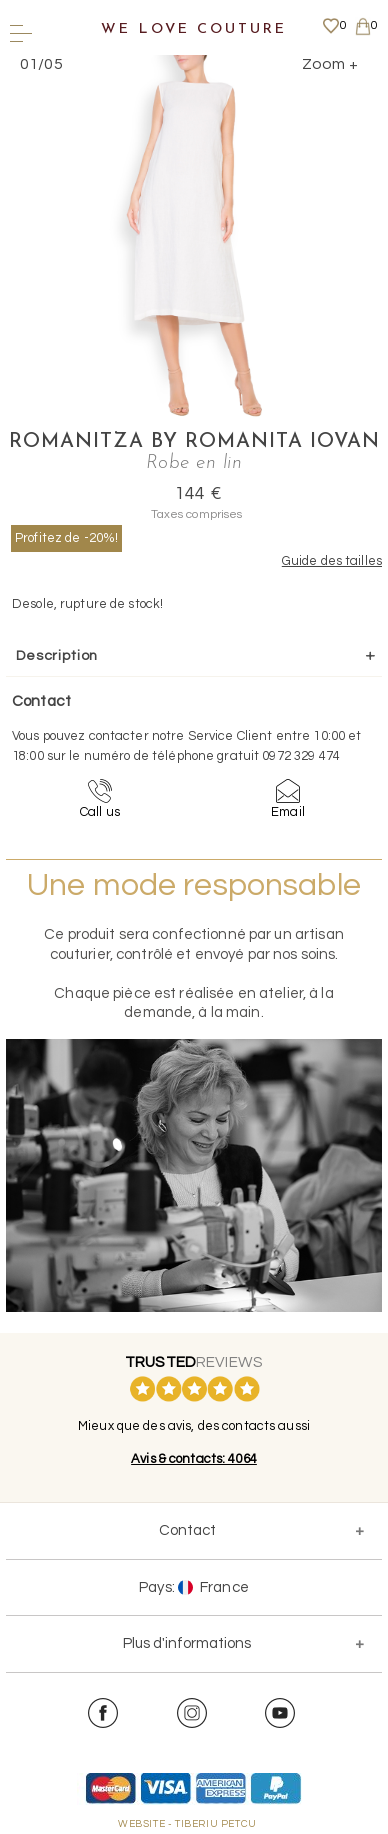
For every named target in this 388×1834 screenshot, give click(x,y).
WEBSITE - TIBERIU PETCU (187, 1824)
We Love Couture (193, 29)
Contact (187, 1530)
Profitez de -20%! (66, 538)
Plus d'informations (187, 1643)
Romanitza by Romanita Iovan (194, 442)
